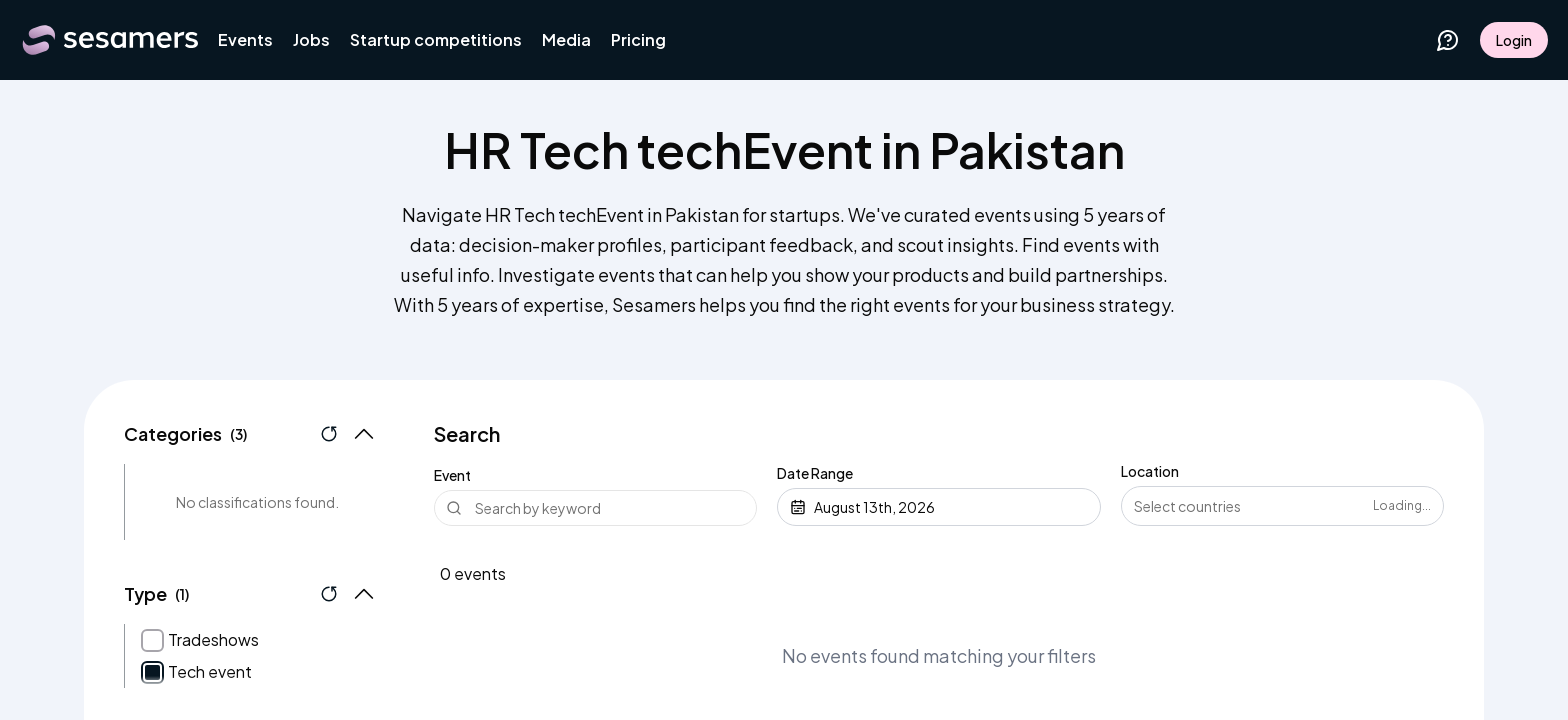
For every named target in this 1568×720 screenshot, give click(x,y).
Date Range (815, 473)
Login (1514, 40)
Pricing (638, 39)
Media (566, 39)
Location (1150, 471)
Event (452, 475)
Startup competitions (436, 39)
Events (245, 39)
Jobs (311, 39)
